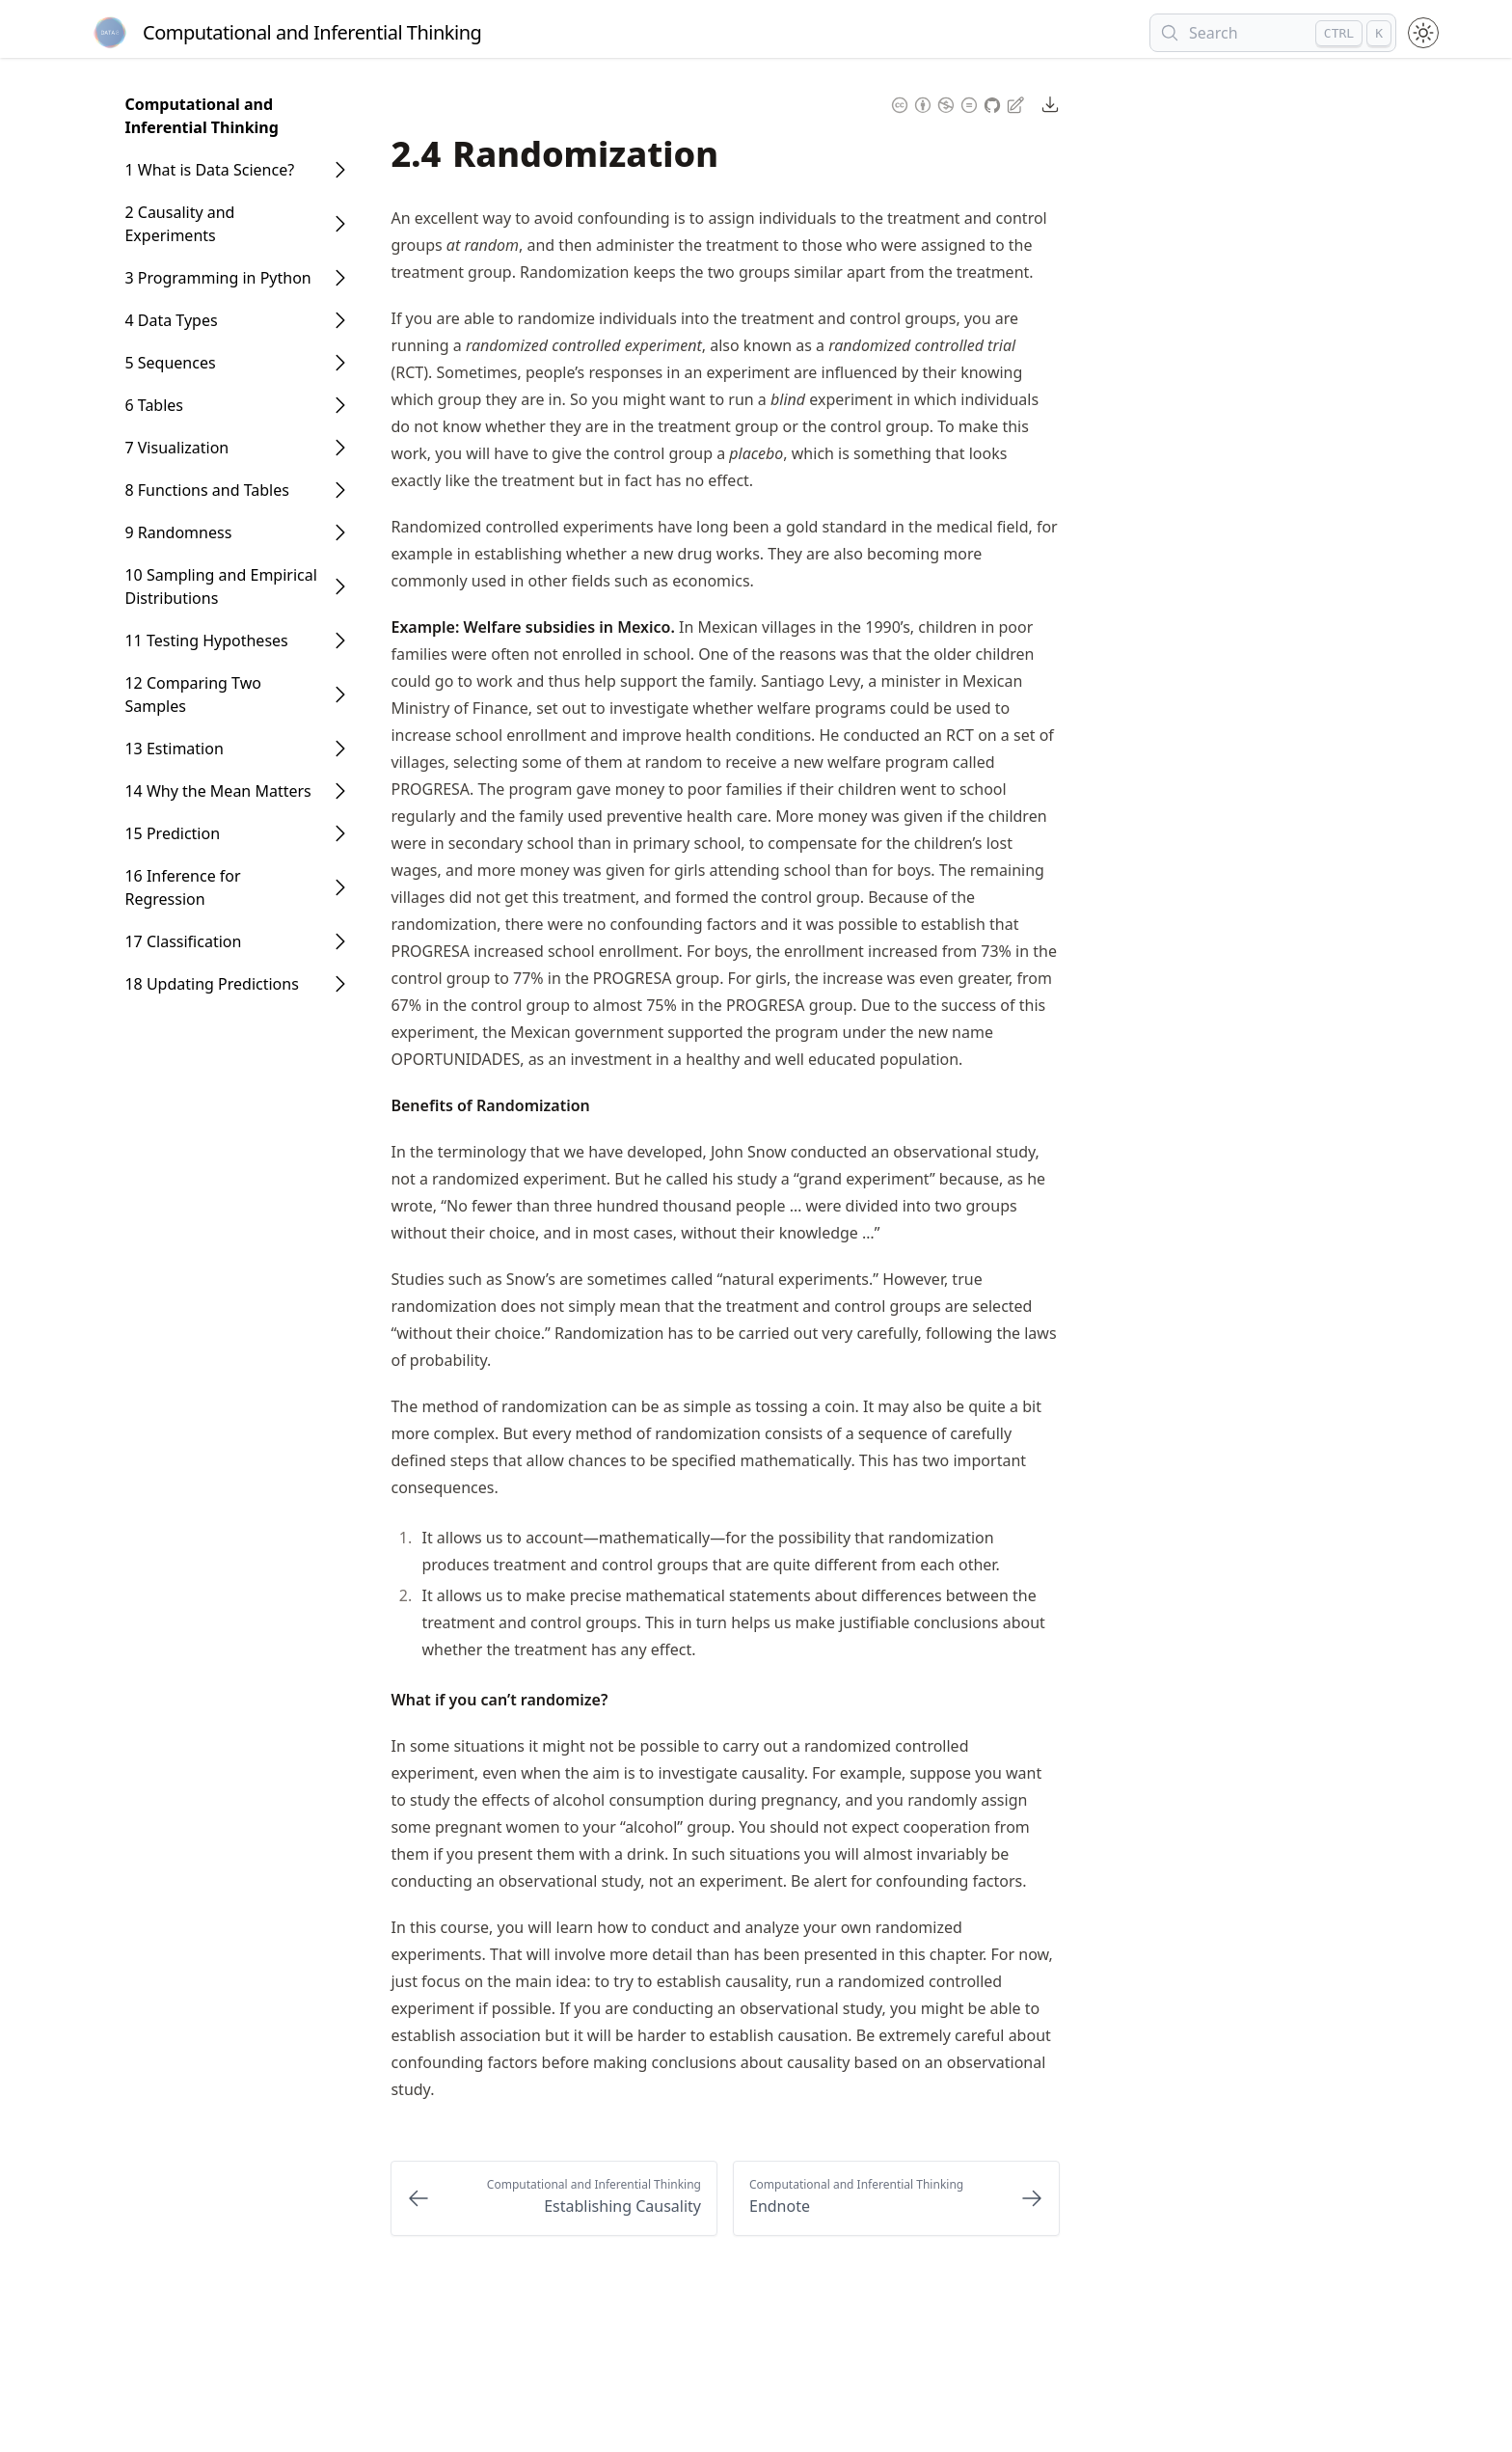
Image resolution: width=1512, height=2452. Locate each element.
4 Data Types (170, 320)
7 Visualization (176, 447)
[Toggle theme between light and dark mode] (1423, 32)
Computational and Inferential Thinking (201, 116)
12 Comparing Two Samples (192, 694)
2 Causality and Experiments (179, 224)
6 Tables (153, 405)
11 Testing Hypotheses (205, 640)
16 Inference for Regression (182, 887)
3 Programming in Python (217, 277)
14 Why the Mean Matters (217, 791)
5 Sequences (169, 362)
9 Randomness (177, 532)
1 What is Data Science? (209, 169)
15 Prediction (172, 833)
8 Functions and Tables (206, 490)
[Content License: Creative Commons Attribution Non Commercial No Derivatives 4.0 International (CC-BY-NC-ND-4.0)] (934, 104)
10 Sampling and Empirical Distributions (220, 586)
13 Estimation (173, 748)
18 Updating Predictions (211, 983)
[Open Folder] (340, 169)
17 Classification (182, 941)
